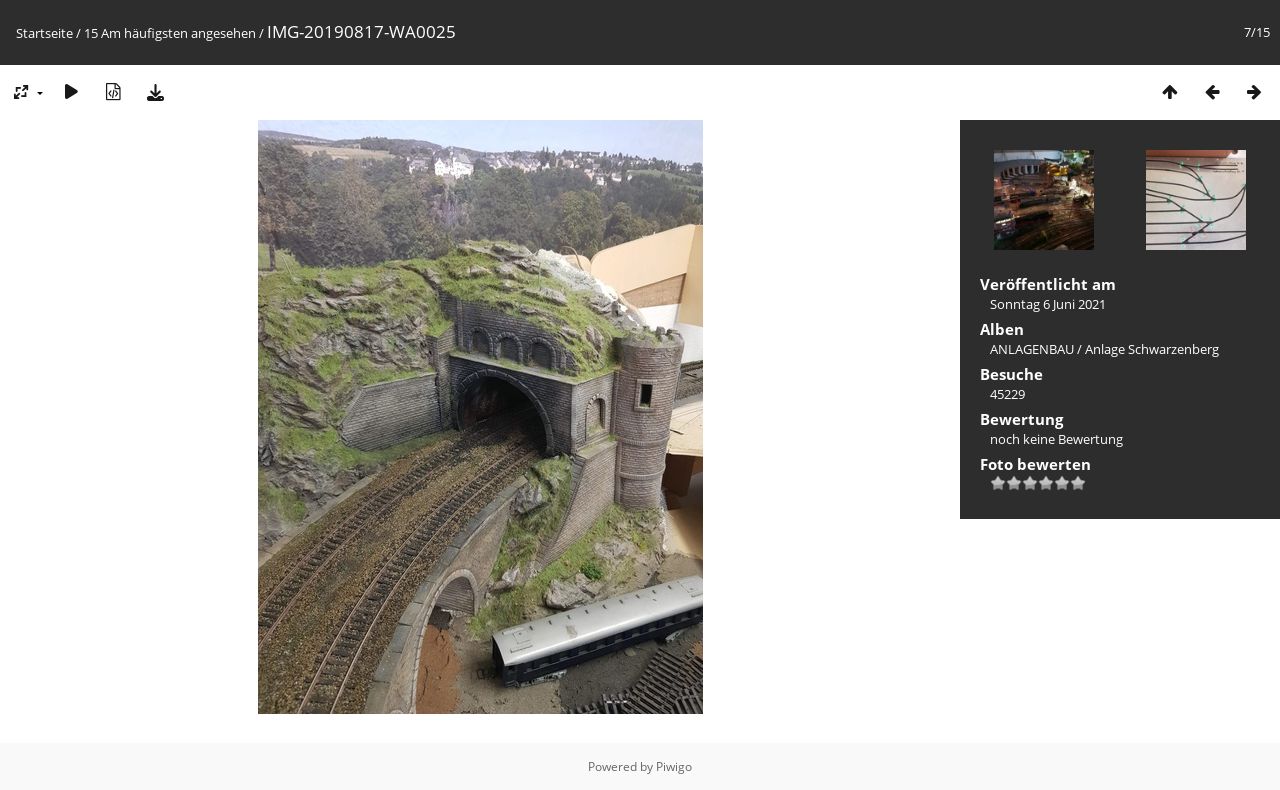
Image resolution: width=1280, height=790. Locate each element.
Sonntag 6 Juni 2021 (1048, 304)
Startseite (44, 33)
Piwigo (674, 766)
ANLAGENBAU (1032, 349)
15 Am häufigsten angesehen (170, 33)
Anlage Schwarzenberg (1152, 349)
